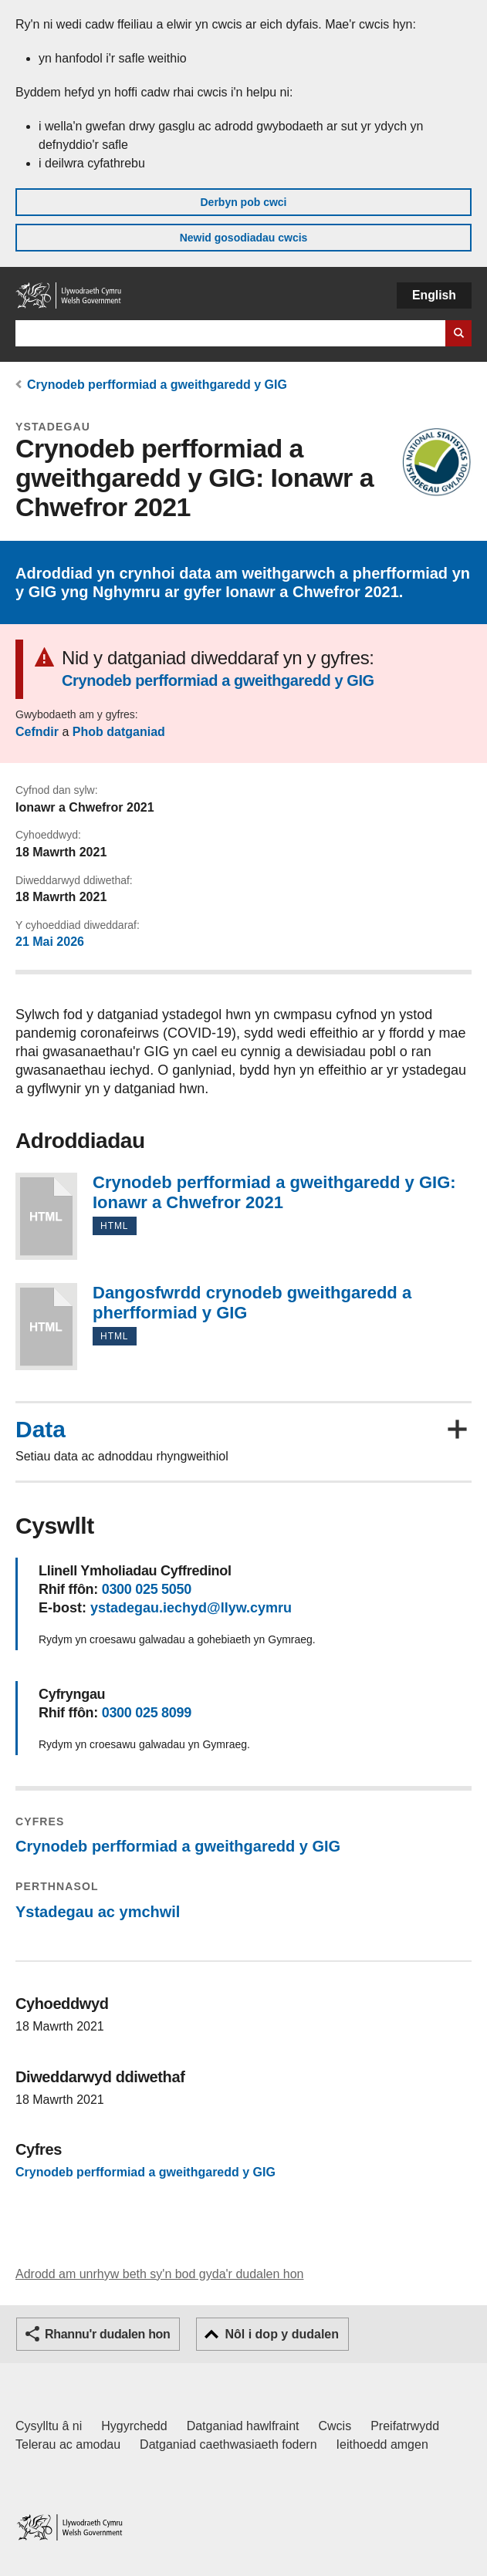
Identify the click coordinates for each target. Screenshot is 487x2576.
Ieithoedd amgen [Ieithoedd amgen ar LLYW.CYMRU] (382, 2444)
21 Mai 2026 (49, 941)
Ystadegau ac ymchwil (97, 1911)
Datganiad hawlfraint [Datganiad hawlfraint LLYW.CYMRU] (243, 2426)
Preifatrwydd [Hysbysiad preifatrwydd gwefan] (404, 2426)
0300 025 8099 (146, 1712)
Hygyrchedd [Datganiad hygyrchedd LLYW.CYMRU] (134, 2426)
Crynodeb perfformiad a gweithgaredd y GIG (157, 384)
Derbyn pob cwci (243, 202)
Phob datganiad (119, 731)
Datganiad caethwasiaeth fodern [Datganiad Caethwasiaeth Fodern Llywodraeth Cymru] (228, 2444)
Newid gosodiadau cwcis (244, 237)
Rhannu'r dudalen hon (107, 2334)
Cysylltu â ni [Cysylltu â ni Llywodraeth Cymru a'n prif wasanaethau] (48, 2426)
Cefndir (37, 731)
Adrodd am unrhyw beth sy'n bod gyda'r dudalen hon (159, 2274)
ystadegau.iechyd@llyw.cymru (191, 1607)
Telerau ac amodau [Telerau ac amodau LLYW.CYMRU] (67, 2444)
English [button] (434, 295)
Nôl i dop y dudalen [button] (282, 2334)
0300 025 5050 (146, 1589)
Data (40, 1429)
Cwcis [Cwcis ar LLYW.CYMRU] (335, 2426)
